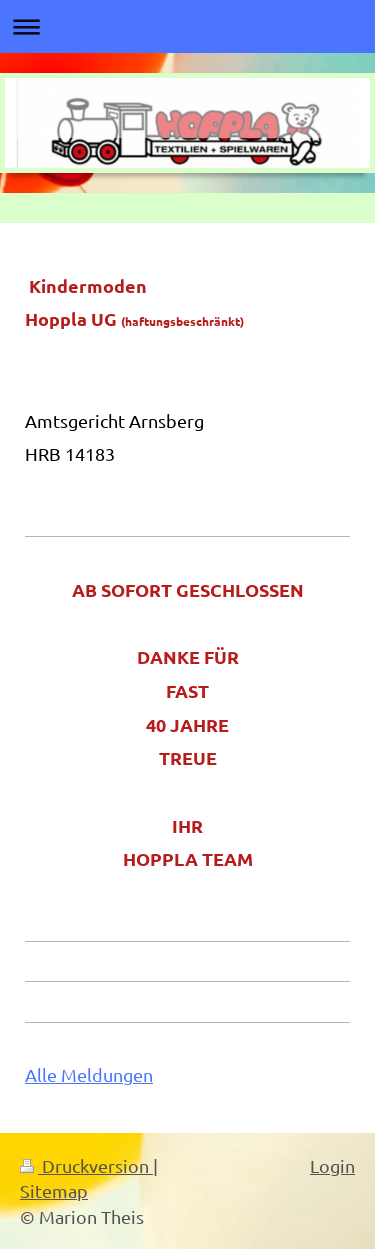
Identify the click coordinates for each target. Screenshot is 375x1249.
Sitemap (54, 1190)
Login (332, 1165)
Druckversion (86, 1165)
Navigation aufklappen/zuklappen (187, 26)
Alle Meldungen (89, 1074)
